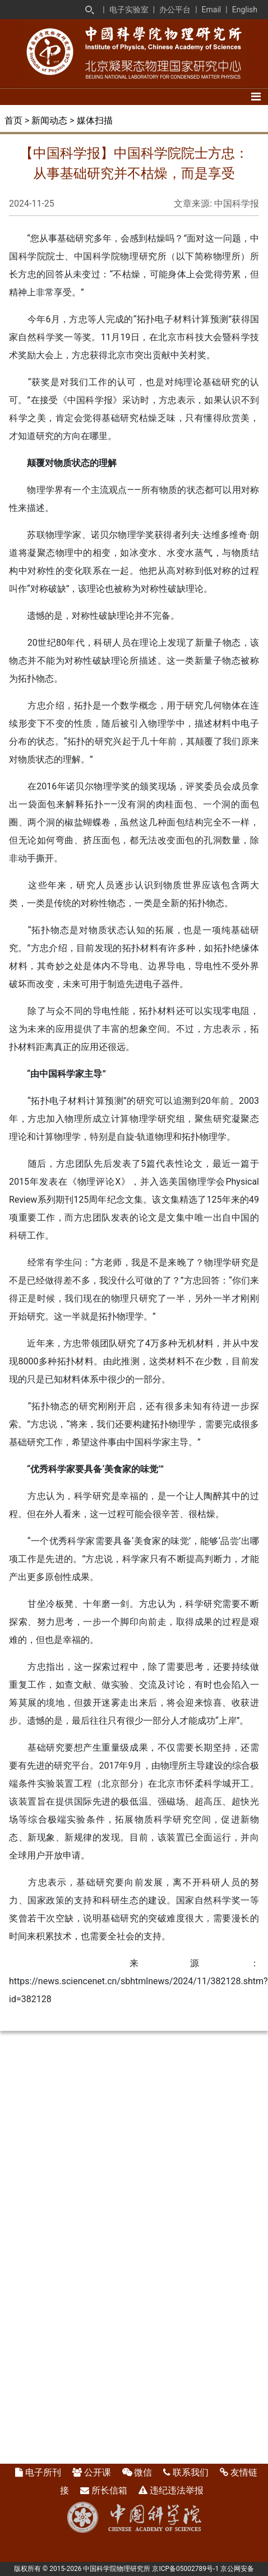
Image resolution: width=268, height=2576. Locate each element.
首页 (13, 120)
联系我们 (191, 2472)
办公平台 (175, 9)
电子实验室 (129, 9)
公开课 (97, 2472)
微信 (143, 2472)
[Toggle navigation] (256, 96)
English (244, 9)
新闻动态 (49, 120)
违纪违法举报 (177, 2490)
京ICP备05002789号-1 (185, 2569)
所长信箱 (109, 2490)
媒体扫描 (95, 120)
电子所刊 (43, 2472)
